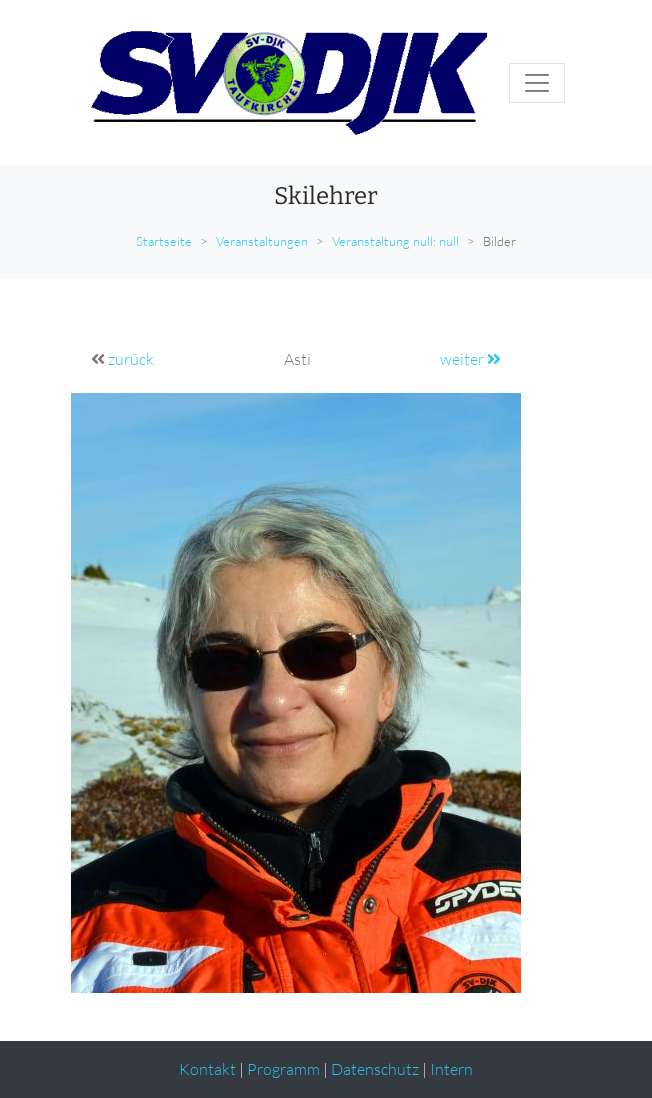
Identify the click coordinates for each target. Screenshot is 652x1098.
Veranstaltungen (262, 241)
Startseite (164, 241)
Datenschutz (375, 1069)
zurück (131, 359)
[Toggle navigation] (537, 83)
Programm (283, 1069)
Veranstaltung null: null (395, 241)
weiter (470, 359)
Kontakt (207, 1069)
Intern (451, 1069)
